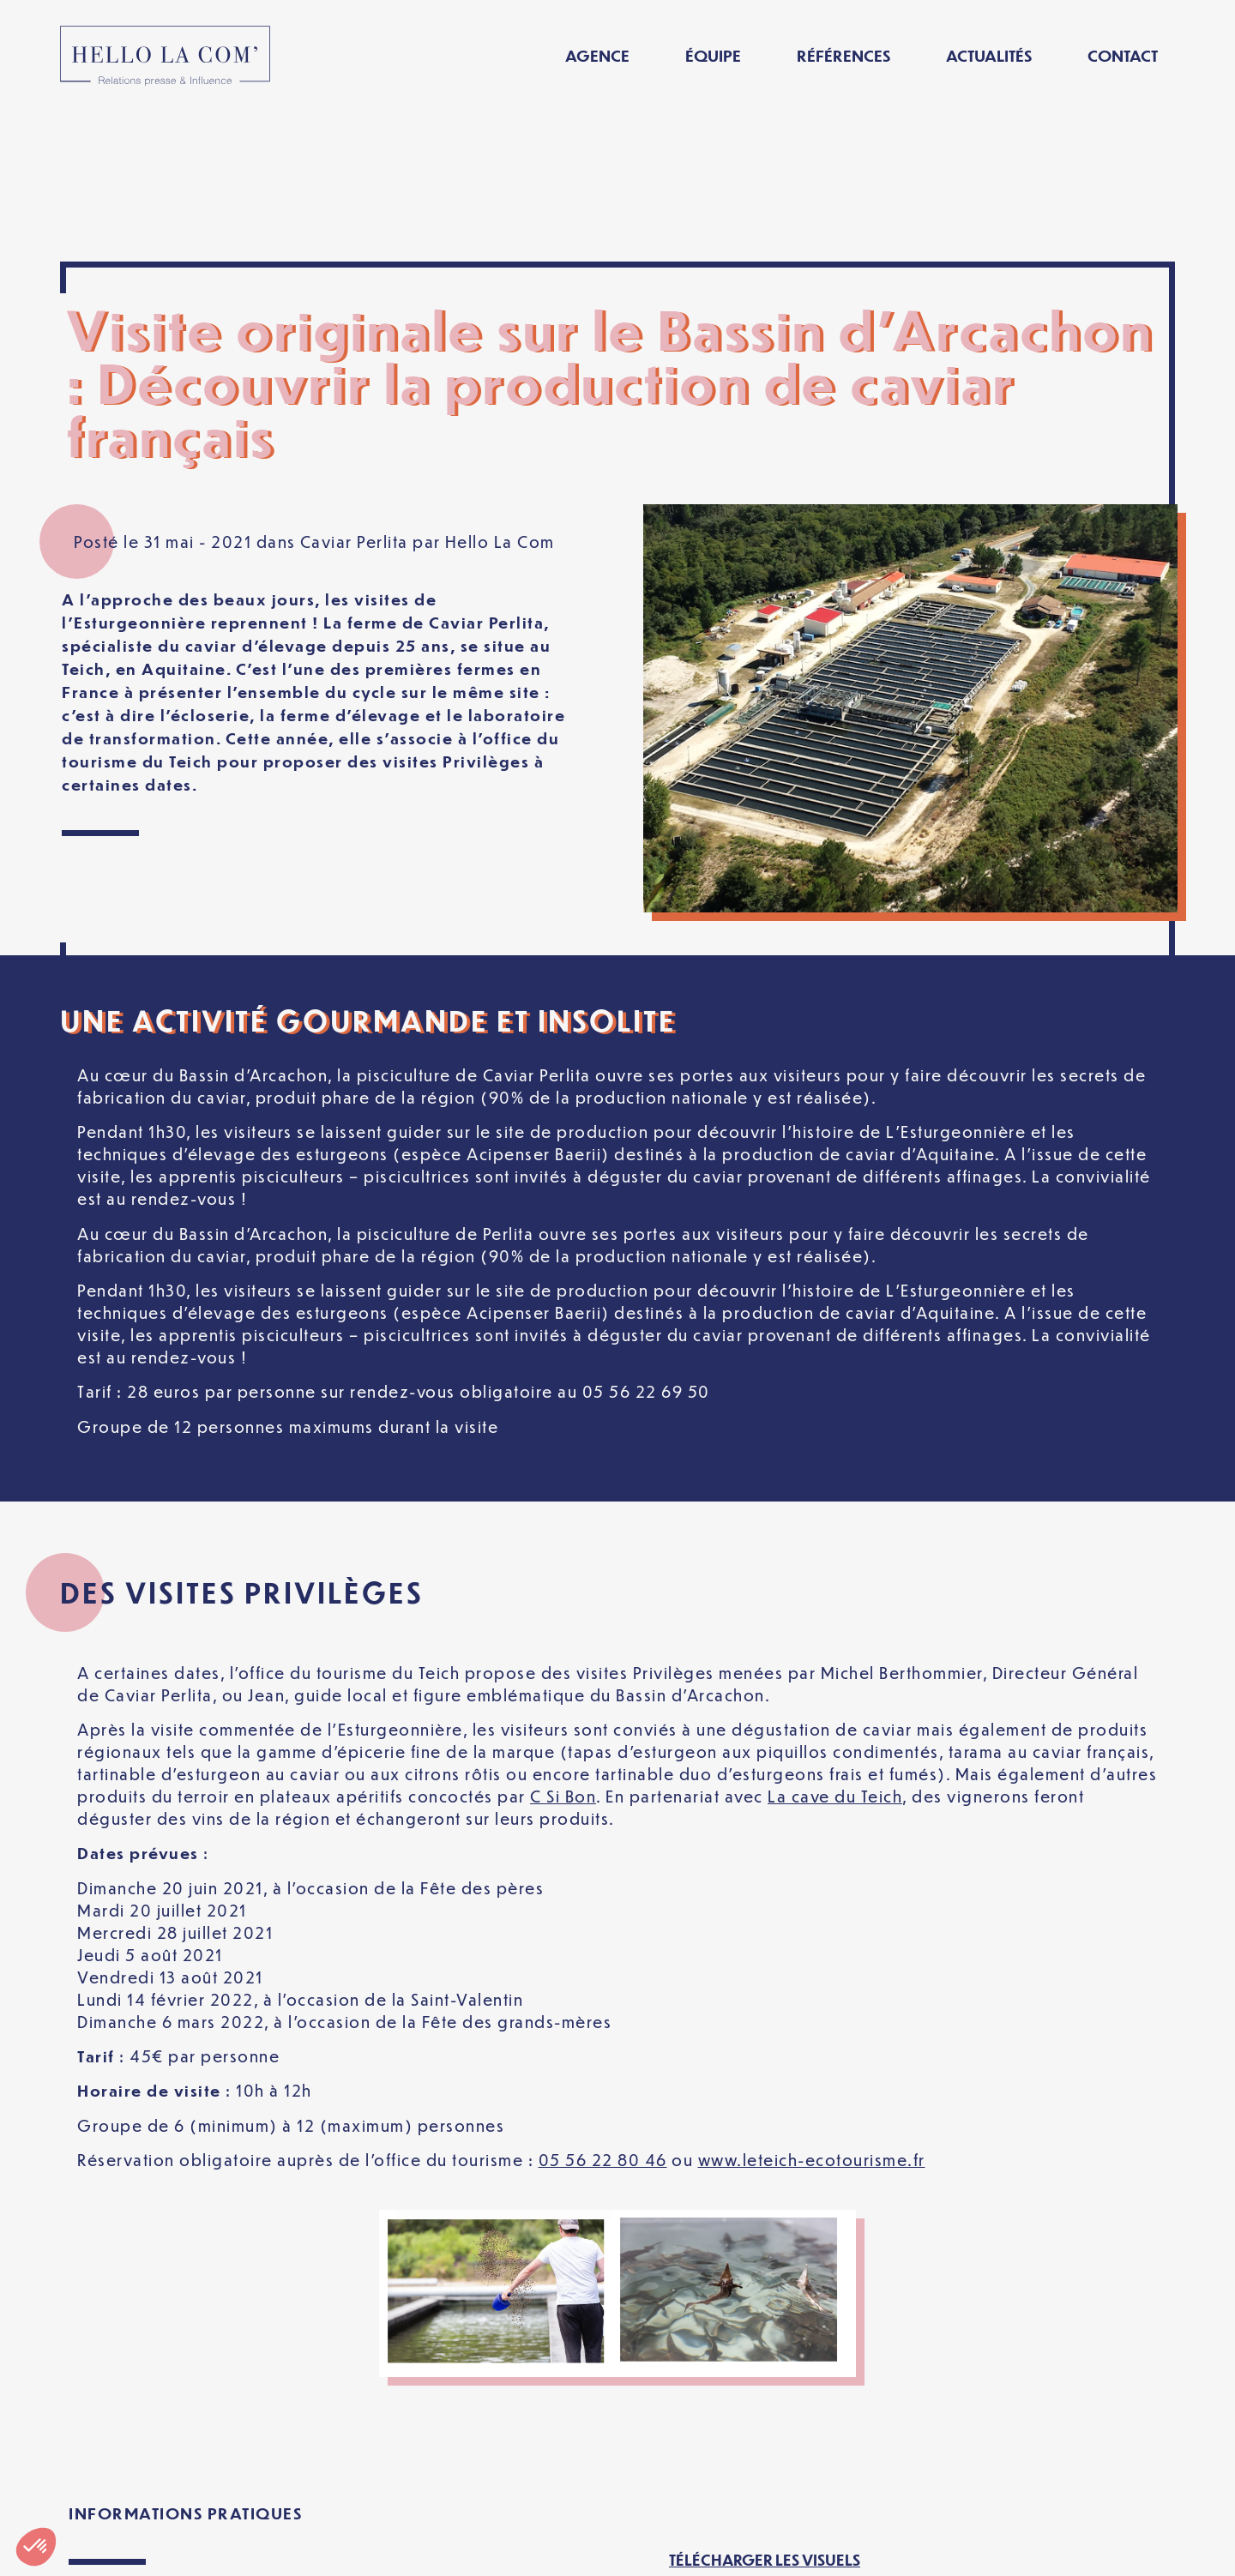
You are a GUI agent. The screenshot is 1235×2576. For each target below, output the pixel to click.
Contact (1122, 55)
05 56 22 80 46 (603, 2009)
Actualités (989, 55)
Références (843, 55)
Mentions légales (307, 2548)
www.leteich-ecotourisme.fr (811, 2009)
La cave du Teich (835, 1646)
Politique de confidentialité (522, 2548)
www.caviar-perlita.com (166, 2459)
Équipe (713, 55)
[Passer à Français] (971, 2549)
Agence (597, 55)
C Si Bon (563, 1646)
